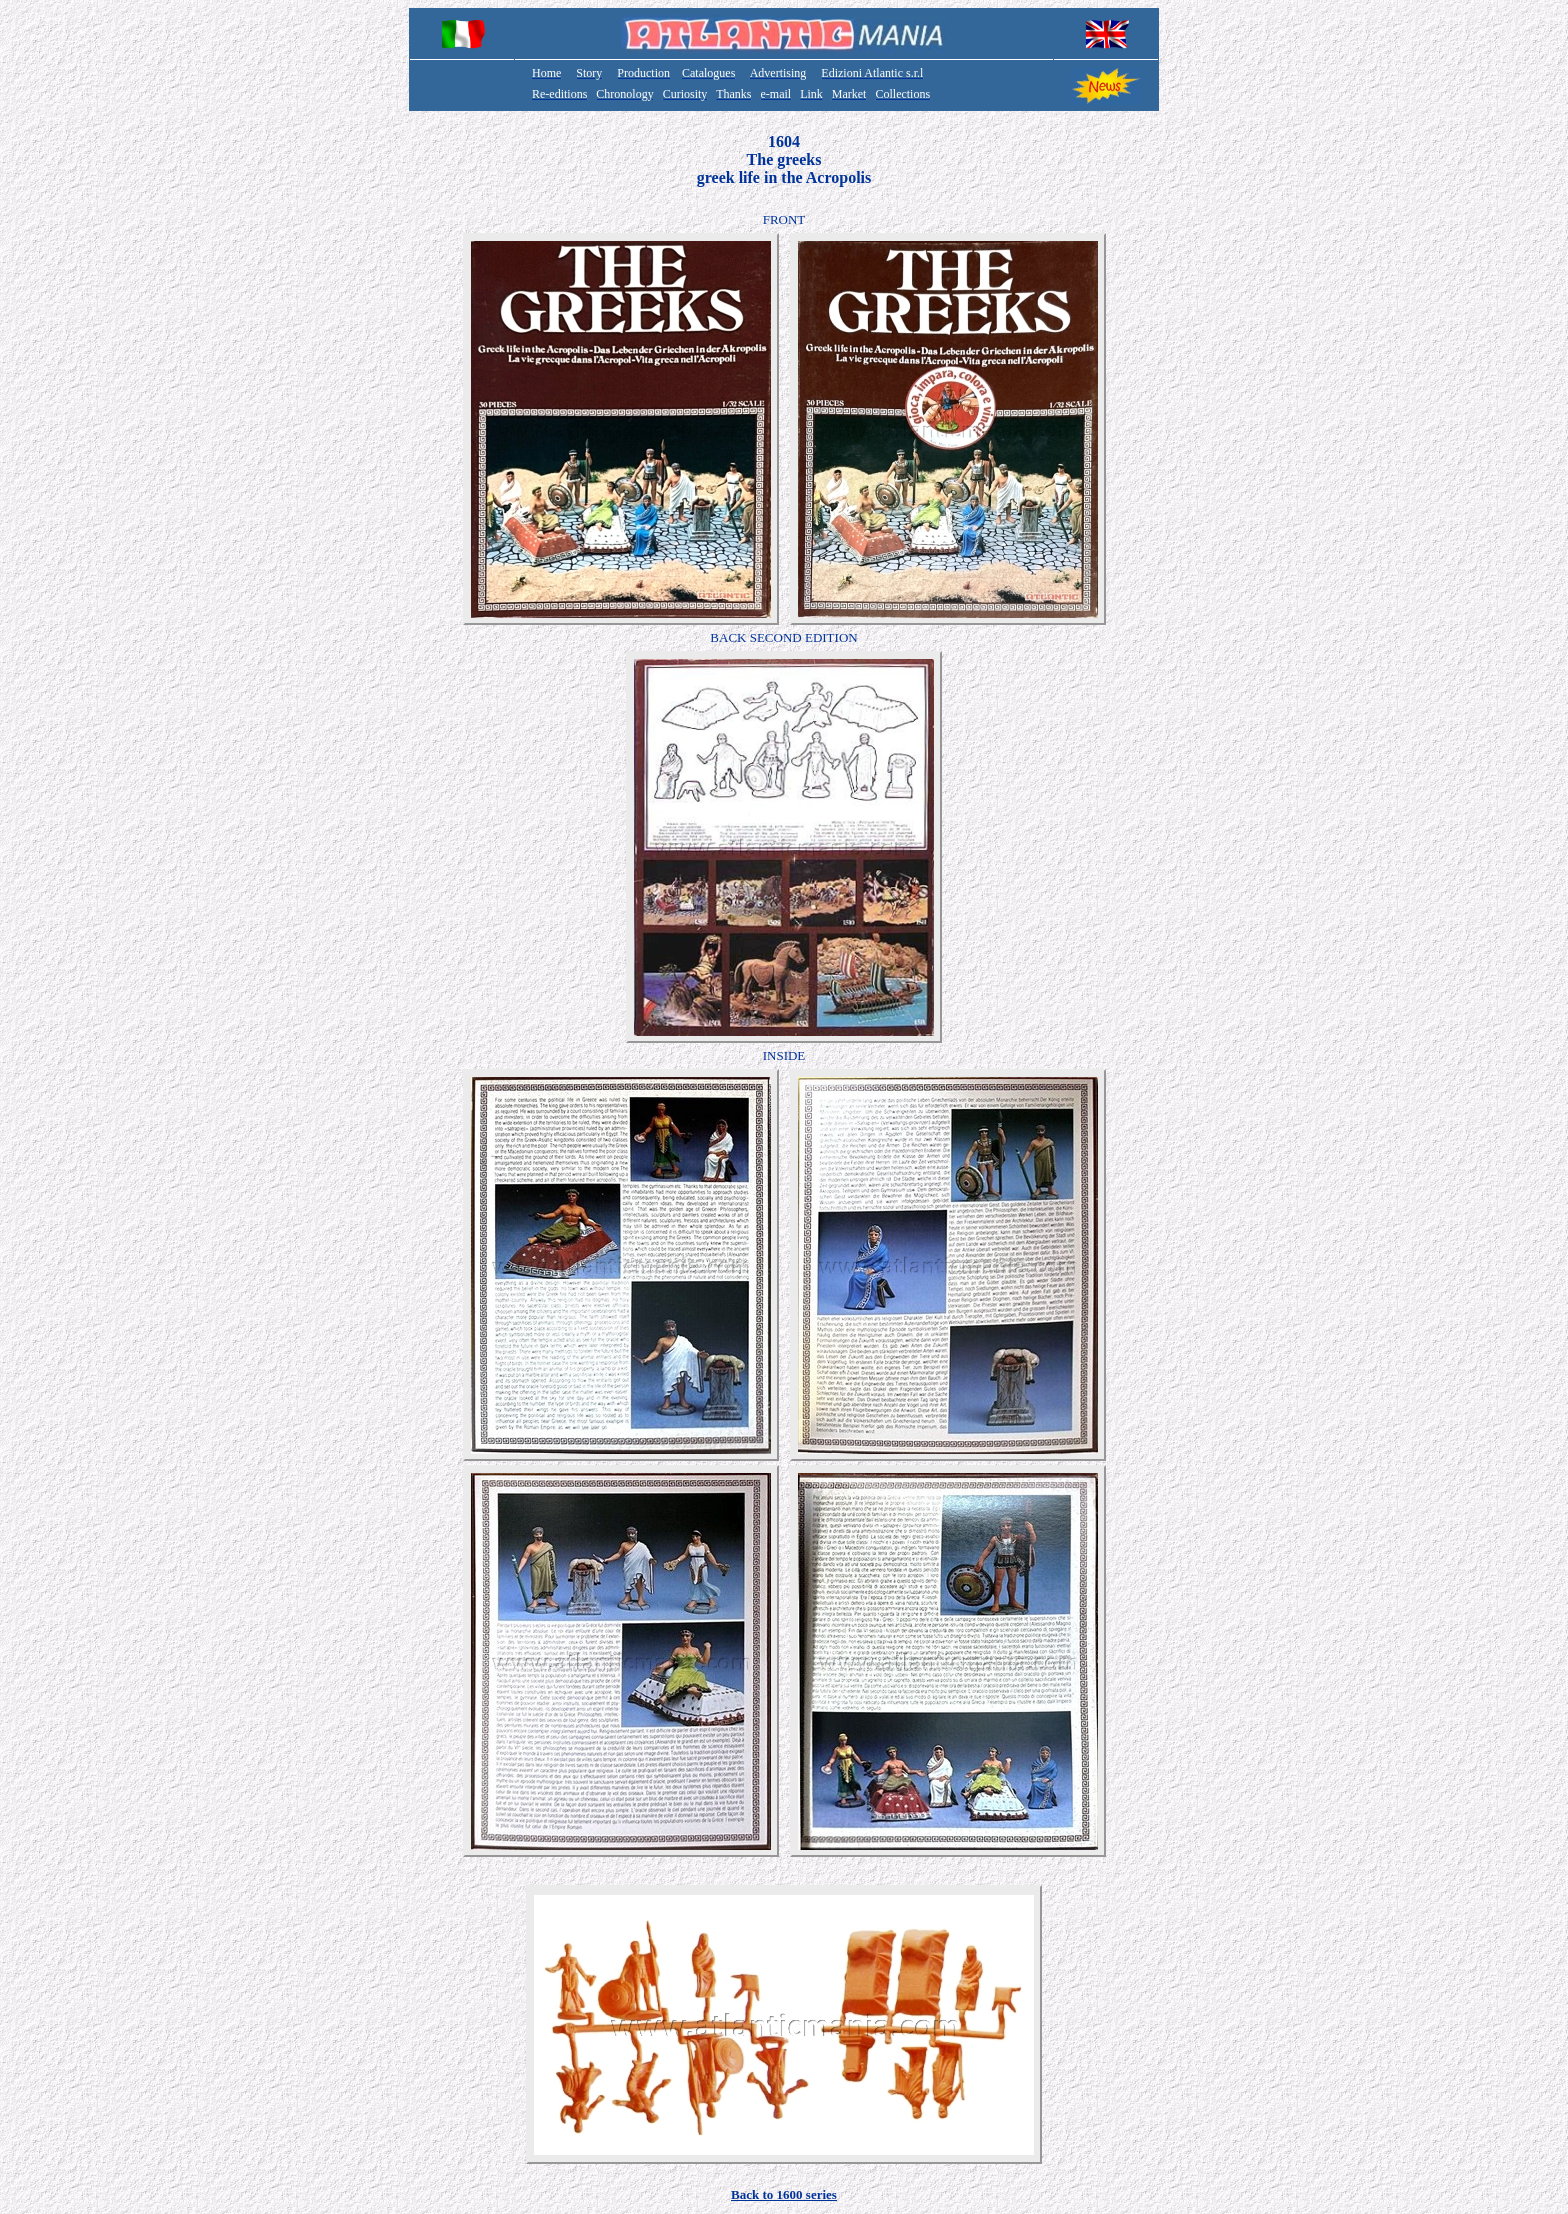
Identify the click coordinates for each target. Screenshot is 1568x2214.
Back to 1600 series (784, 2194)
